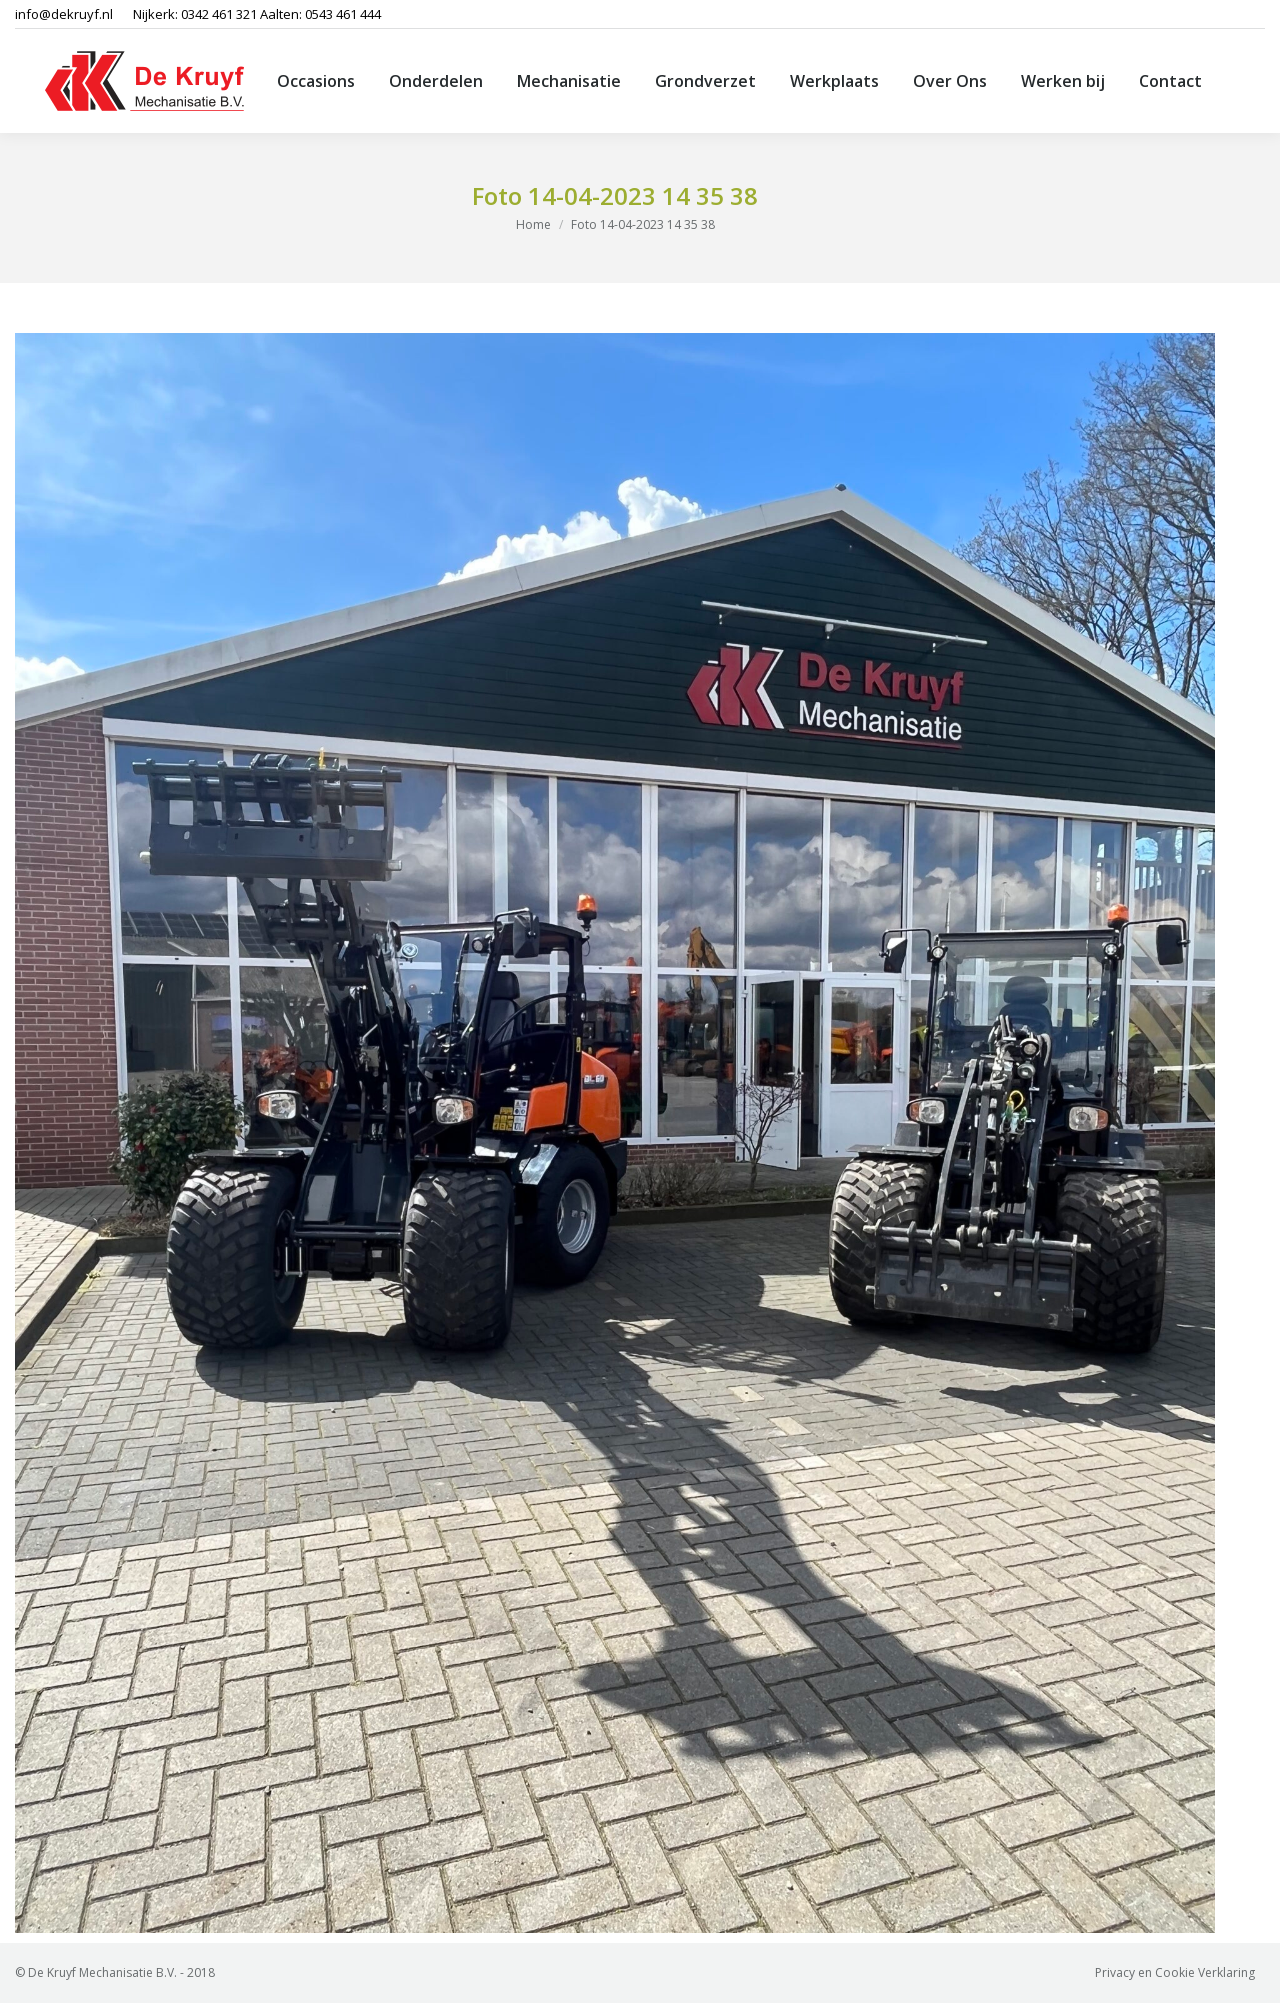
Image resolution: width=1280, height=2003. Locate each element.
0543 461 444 (343, 14)
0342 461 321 (219, 14)
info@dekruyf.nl (64, 14)
